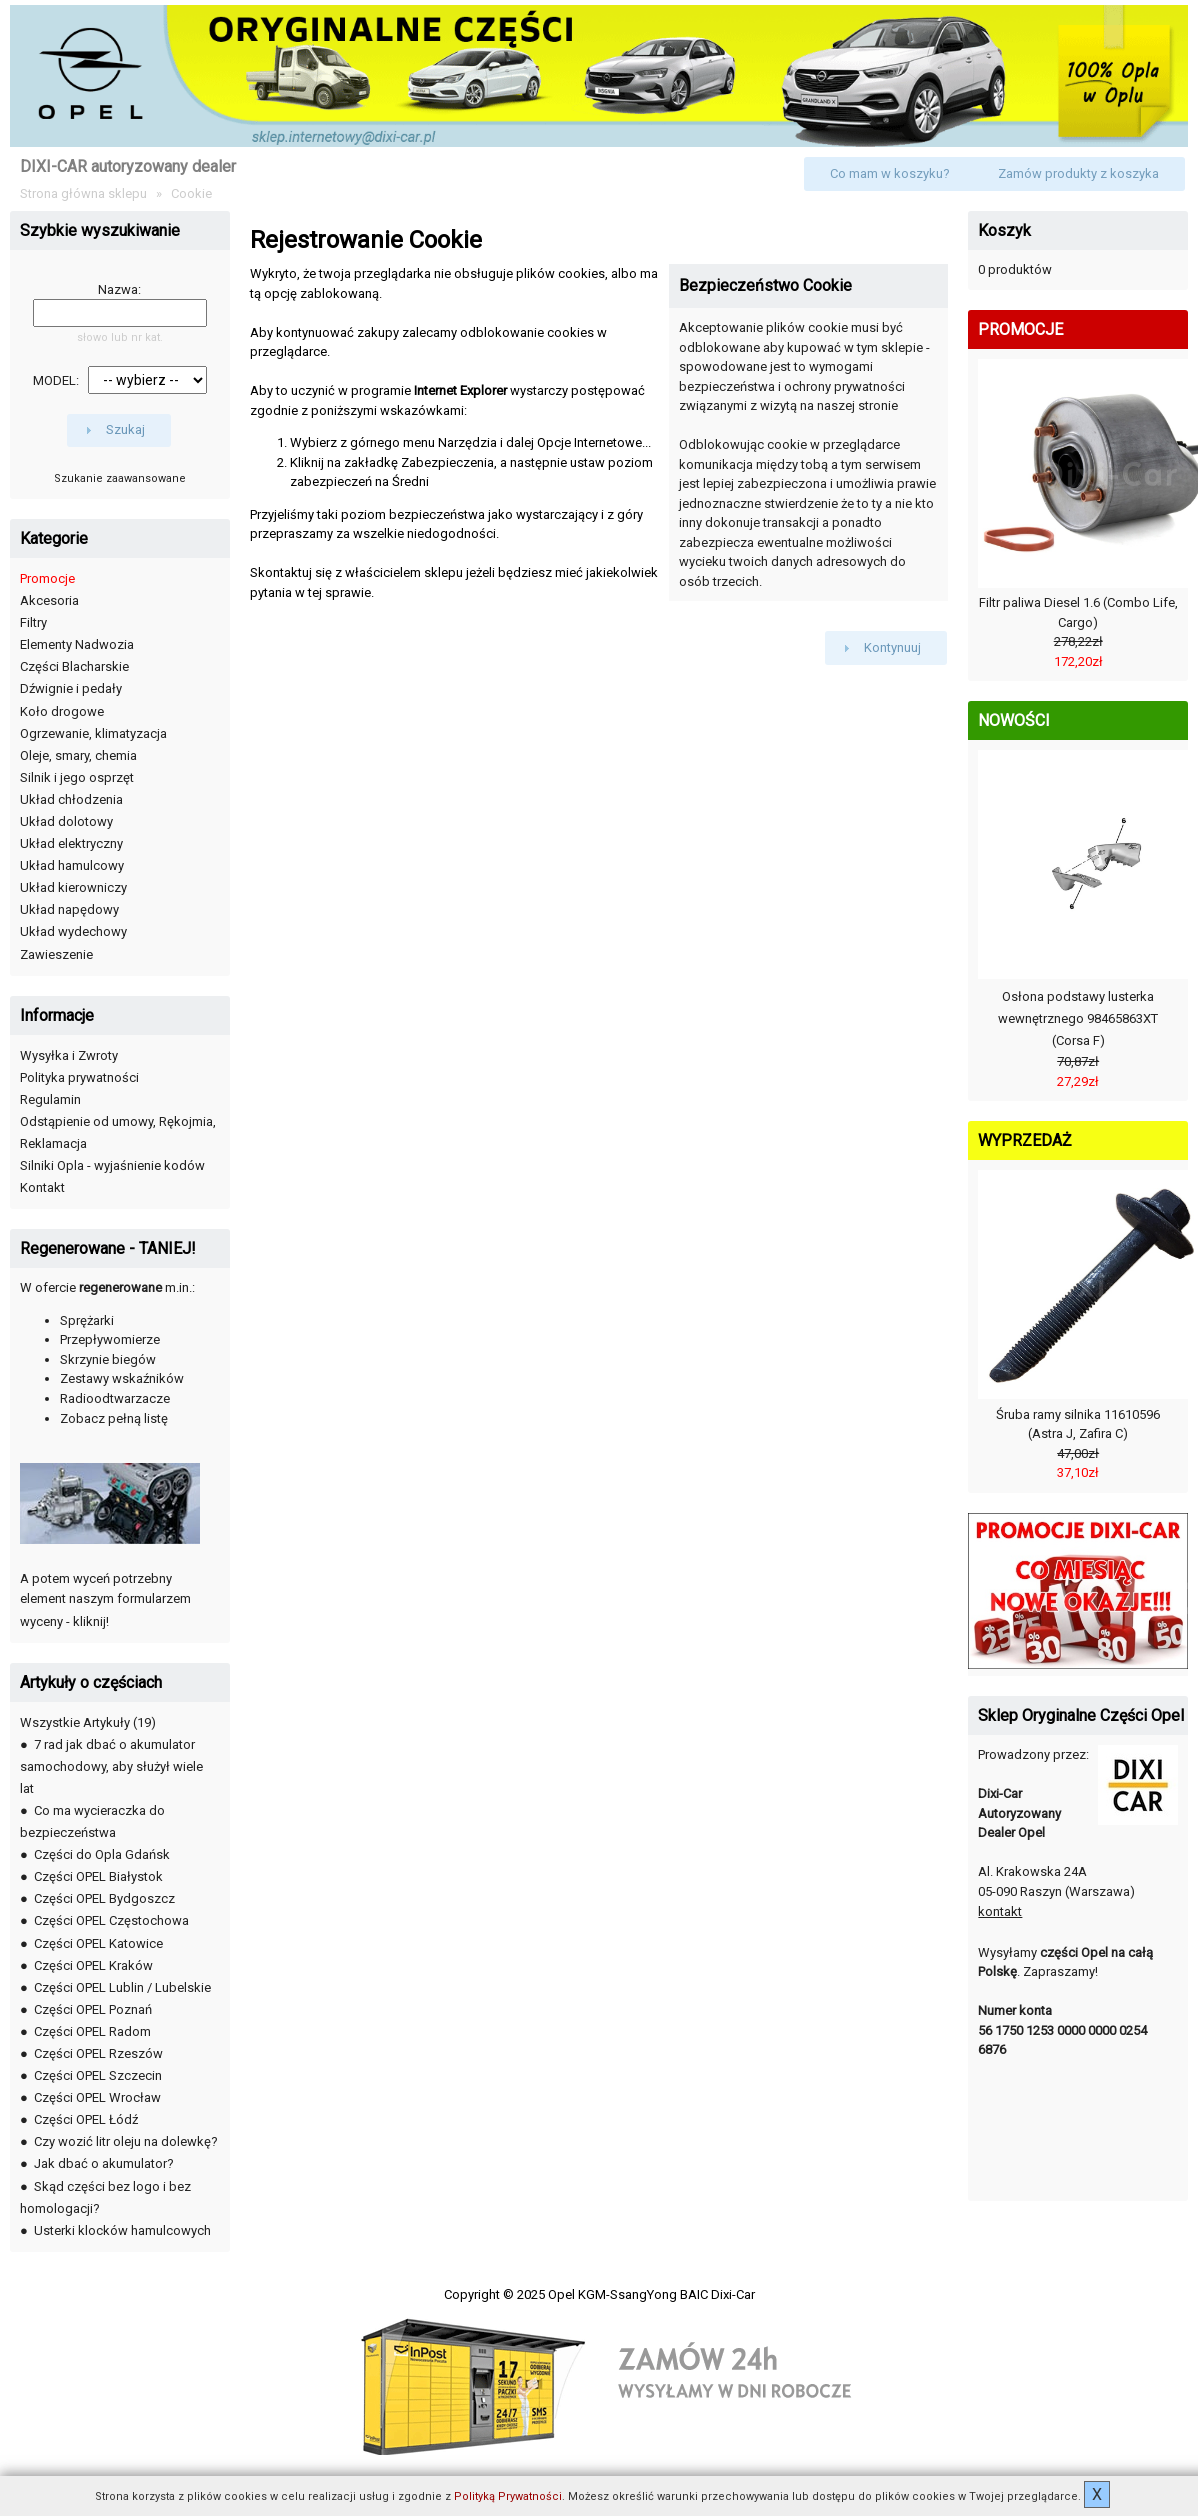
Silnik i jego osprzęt (77, 777)
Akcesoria (49, 600)
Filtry (33, 622)
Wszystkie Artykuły (75, 1722)
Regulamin (50, 1099)
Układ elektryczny (71, 843)
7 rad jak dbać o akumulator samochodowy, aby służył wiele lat (111, 1766)
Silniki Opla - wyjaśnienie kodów (112, 1165)
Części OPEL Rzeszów (98, 2053)
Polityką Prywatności (508, 2496)
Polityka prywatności (79, 1077)
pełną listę (138, 1418)
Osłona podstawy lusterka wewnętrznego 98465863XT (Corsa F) (1078, 1018)
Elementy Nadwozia (77, 644)
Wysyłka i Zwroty (69, 1055)
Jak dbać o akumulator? (104, 2163)
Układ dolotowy (66, 821)
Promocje (47, 578)
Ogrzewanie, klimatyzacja (93, 733)
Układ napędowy (69, 909)
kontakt (1000, 1911)
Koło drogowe (62, 711)
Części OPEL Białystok (98, 1876)
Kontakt (42, 1187)
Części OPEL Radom (92, 2031)
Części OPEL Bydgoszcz (104, 1898)
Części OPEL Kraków (93, 1965)
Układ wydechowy (73, 931)
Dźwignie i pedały (71, 688)
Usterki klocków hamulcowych (122, 2230)
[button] (890, 174)
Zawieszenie (56, 954)
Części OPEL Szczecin (98, 2075)
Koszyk (1004, 230)
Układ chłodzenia (71, 799)
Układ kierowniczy (73, 887)
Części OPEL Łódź (86, 2119)
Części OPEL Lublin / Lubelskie (122, 1987)
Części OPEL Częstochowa (111, 1920)
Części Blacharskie (74, 666)
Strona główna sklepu (83, 193)
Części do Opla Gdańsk (102, 1854)
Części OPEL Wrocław (97, 2097)
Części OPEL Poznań (93, 2009)
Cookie (191, 193)
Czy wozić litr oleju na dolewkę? (126, 2141)
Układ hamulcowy (72, 865)
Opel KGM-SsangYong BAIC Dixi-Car (651, 2294)
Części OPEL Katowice (98, 1943)
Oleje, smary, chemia (78, 755)
